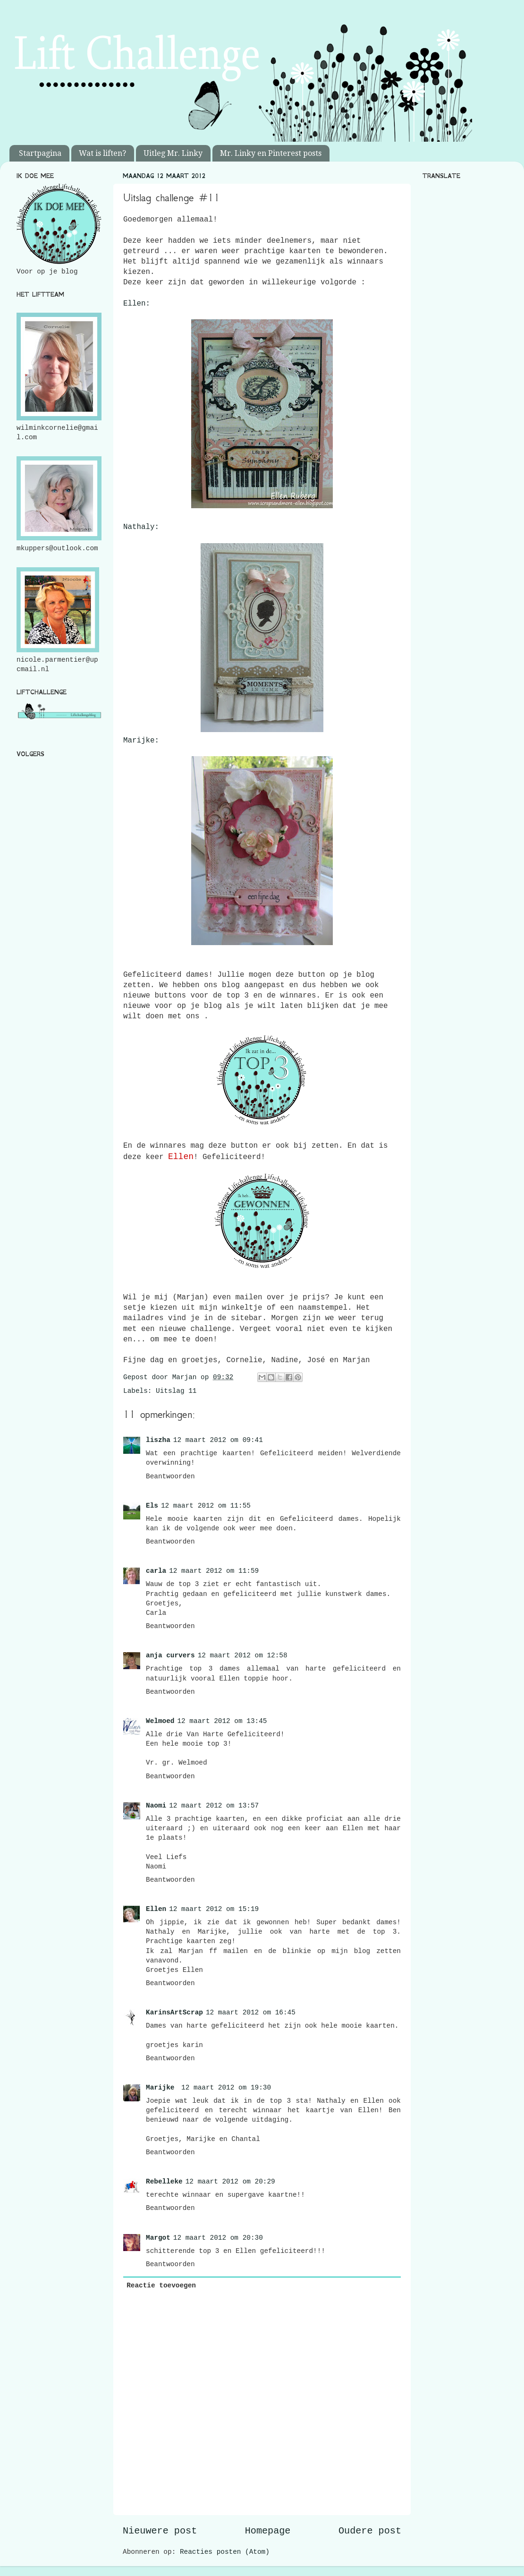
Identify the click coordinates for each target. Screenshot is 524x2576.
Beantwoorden (170, 1476)
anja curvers (170, 1655)
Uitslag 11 (176, 1391)
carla (156, 1571)
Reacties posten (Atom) (225, 2552)
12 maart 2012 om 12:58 (242, 1655)
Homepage (268, 2530)
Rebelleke (164, 2181)
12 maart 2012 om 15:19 (214, 1909)
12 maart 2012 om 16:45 (251, 2012)
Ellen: (136, 303)
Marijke (162, 2087)
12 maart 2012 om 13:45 (222, 1721)
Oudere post (369, 2530)
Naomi (156, 1805)
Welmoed (160, 1721)
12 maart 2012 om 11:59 (214, 1571)
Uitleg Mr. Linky (173, 153)
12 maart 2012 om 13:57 (214, 1805)
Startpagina (40, 153)
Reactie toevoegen (161, 2285)
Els (152, 1506)
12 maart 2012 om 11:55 (206, 1506)
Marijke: (141, 740)
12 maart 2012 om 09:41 (218, 1440)
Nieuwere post (160, 2530)
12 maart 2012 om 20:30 (218, 2238)
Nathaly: (141, 527)
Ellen (156, 1909)
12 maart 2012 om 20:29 (230, 2181)
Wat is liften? (102, 153)
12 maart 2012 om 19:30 (226, 2087)
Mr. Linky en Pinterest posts (270, 153)
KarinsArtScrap (174, 2012)
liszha (158, 1440)
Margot (158, 2238)
